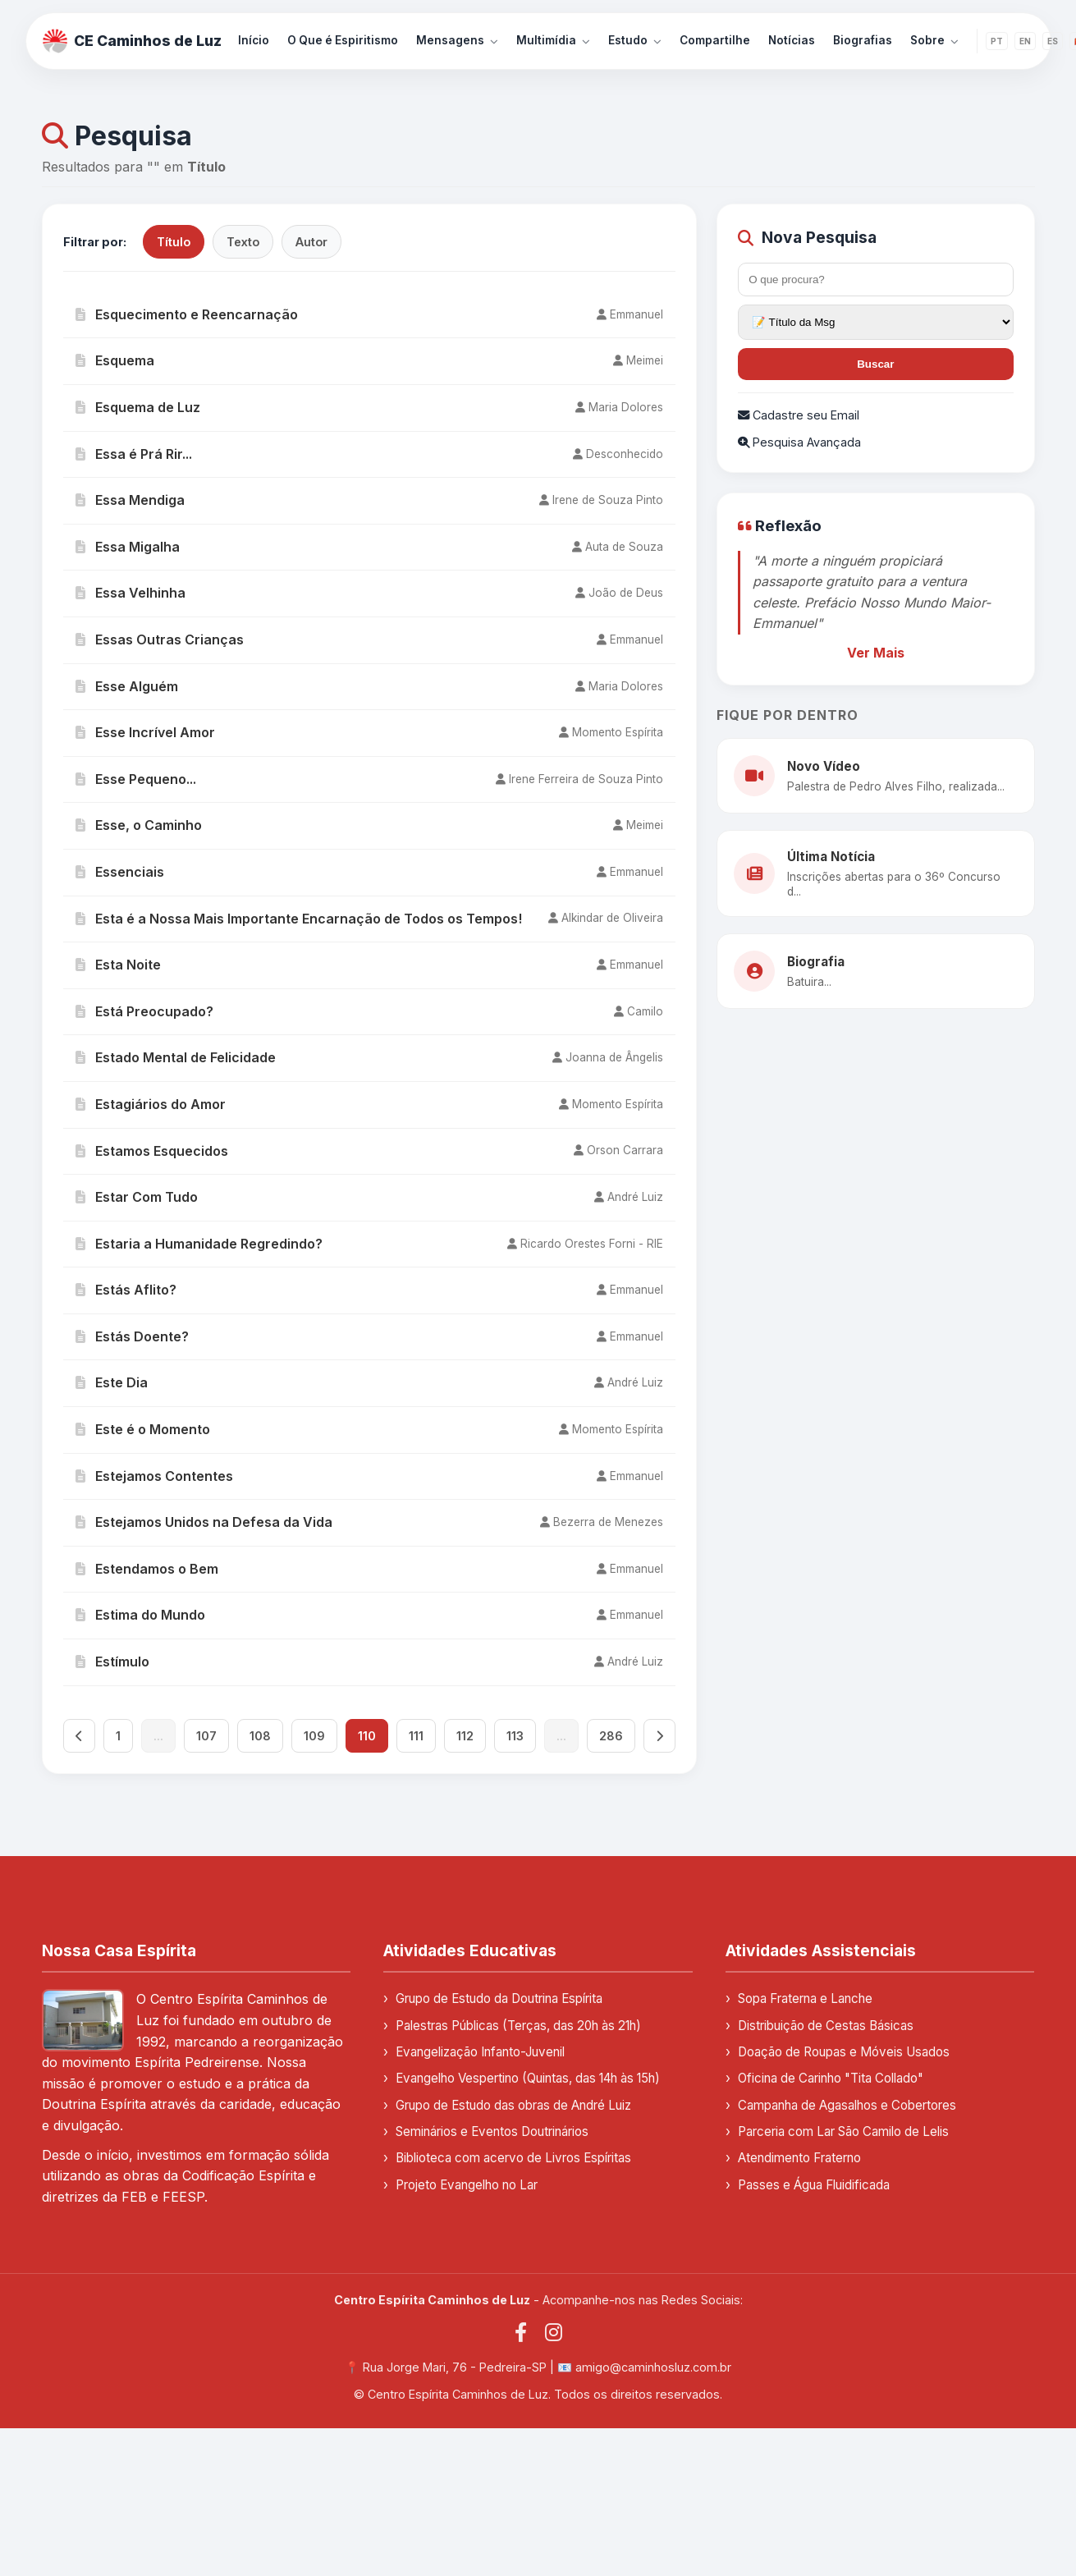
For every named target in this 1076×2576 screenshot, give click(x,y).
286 (611, 1736)
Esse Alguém (127, 686)
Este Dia (112, 1382)
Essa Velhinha (130, 592)
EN (1025, 41)
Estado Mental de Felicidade (176, 1057)
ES (1052, 41)
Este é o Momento (143, 1429)
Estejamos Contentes (154, 1476)
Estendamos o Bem (147, 1569)
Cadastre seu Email (798, 415)
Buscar (875, 364)
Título (173, 242)
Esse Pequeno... (136, 779)
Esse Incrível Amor (145, 732)
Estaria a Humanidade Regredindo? (199, 1243)
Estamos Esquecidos (152, 1151)
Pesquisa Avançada (799, 442)
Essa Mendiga (130, 500)
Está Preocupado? (144, 1011)
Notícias (791, 40)
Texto (243, 242)
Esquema (115, 360)
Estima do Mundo (140, 1615)
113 (515, 1736)
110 (367, 1736)
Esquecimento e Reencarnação (187, 314)
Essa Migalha (128, 547)
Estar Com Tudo (137, 1197)
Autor (311, 242)
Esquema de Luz (138, 407)
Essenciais (120, 872)
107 (206, 1736)
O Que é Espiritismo (342, 40)
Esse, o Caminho (139, 825)
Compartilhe (715, 40)
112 (465, 1736)
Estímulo (112, 1661)
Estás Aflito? (126, 1289)
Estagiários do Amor (151, 1104)
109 (314, 1736)
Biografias (862, 40)
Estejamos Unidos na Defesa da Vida (204, 1522)
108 (260, 1736)
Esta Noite (118, 964)
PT (997, 41)
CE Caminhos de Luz (132, 41)
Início (253, 40)
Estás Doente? (132, 1336)
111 (416, 1736)
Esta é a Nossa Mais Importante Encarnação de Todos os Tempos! (299, 918)
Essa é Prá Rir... (134, 454)
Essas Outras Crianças (160, 639)
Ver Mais (875, 652)
